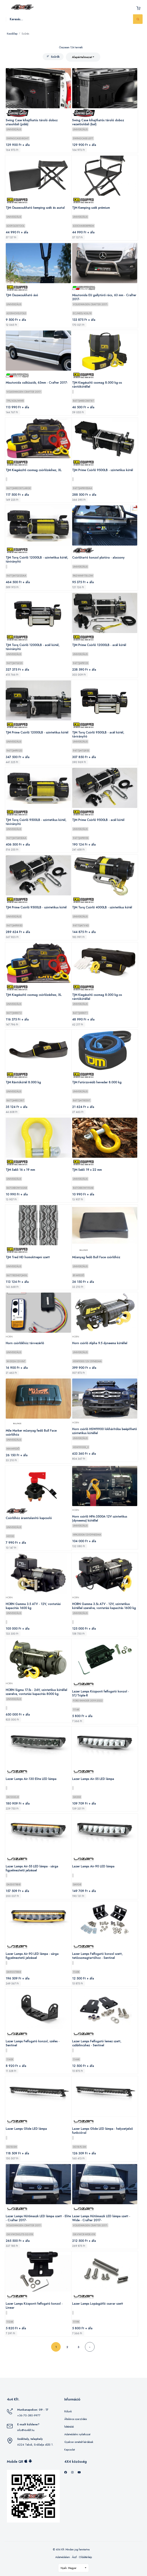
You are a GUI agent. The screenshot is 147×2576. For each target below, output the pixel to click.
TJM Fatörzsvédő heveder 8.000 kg (97, 1082)
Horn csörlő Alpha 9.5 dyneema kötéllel (99, 1343)
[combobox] (83, 57)
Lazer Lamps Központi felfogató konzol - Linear (34, 2306)
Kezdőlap (12, 34)
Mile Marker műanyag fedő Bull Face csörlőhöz (31, 1433)
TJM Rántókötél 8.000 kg (23, 1082)
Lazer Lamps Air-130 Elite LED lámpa (31, 1779)
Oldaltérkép (85, 2557)
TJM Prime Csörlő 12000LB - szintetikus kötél (37, 733)
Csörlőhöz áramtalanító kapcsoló (29, 1518)
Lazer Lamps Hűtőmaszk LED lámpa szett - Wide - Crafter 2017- (101, 2218)
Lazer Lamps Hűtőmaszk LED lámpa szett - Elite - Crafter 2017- (38, 2218)
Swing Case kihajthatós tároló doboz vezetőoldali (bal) (98, 122)
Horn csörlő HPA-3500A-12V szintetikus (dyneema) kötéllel (99, 1518)
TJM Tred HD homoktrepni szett (28, 1257)
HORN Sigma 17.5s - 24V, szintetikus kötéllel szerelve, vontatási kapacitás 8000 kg (36, 1692)
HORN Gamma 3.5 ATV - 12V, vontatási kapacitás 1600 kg (33, 1606)
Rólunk (68, 2411)
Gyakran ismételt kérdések (78, 2442)
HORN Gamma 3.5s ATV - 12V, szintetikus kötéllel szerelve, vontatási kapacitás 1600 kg (104, 1606)
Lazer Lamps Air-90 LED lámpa (93, 1866)
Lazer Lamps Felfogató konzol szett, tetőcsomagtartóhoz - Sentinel (97, 1956)
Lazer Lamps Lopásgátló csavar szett (97, 2304)
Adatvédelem (62, 2557)
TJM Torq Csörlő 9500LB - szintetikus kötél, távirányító (36, 822)
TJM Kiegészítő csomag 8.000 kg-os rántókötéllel (97, 385)
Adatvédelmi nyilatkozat (77, 2434)
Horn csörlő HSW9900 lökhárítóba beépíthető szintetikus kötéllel (104, 1431)
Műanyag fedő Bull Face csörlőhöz (96, 1257)
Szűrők (53, 57)
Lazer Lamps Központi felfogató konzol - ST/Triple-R (100, 1693)
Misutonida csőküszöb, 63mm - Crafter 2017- (37, 383)
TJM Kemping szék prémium (91, 208)
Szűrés (25, 34)
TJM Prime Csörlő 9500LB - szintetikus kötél (102, 470)
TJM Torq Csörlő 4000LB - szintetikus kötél (102, 908)
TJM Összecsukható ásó (22, 295)
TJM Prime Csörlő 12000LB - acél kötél (99, 645)
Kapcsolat (69, 2449)
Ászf (74, 2557)
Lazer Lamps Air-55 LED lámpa (93, 1779)
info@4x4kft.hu (25, 2430)
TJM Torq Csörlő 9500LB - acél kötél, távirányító (98, 734)
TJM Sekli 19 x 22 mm (87, 1170)
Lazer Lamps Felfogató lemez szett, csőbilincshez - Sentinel (96, 2043)
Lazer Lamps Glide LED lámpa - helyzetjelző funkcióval (102, 2131)
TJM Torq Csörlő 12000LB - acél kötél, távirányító (33, 647)
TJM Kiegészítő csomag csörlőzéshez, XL (34, 470)
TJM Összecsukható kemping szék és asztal (35, 208)
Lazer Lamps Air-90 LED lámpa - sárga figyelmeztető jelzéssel (32, 1956)
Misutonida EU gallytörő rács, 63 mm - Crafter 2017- (104, 297)
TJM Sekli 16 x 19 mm (20, 1170)
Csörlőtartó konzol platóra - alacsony (98, 558)
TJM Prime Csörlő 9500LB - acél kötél (98, 820)
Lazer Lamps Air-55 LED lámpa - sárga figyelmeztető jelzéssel (32, 1868)
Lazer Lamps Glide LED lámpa (26, 2129)
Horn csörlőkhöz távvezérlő (25, 1343)
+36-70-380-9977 (28, 2415)
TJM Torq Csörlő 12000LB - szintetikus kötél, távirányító (37, 560)
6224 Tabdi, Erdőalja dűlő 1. (35, 2445)
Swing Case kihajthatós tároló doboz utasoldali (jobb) (32, 122)
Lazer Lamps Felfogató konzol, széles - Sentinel (33, 2043)
